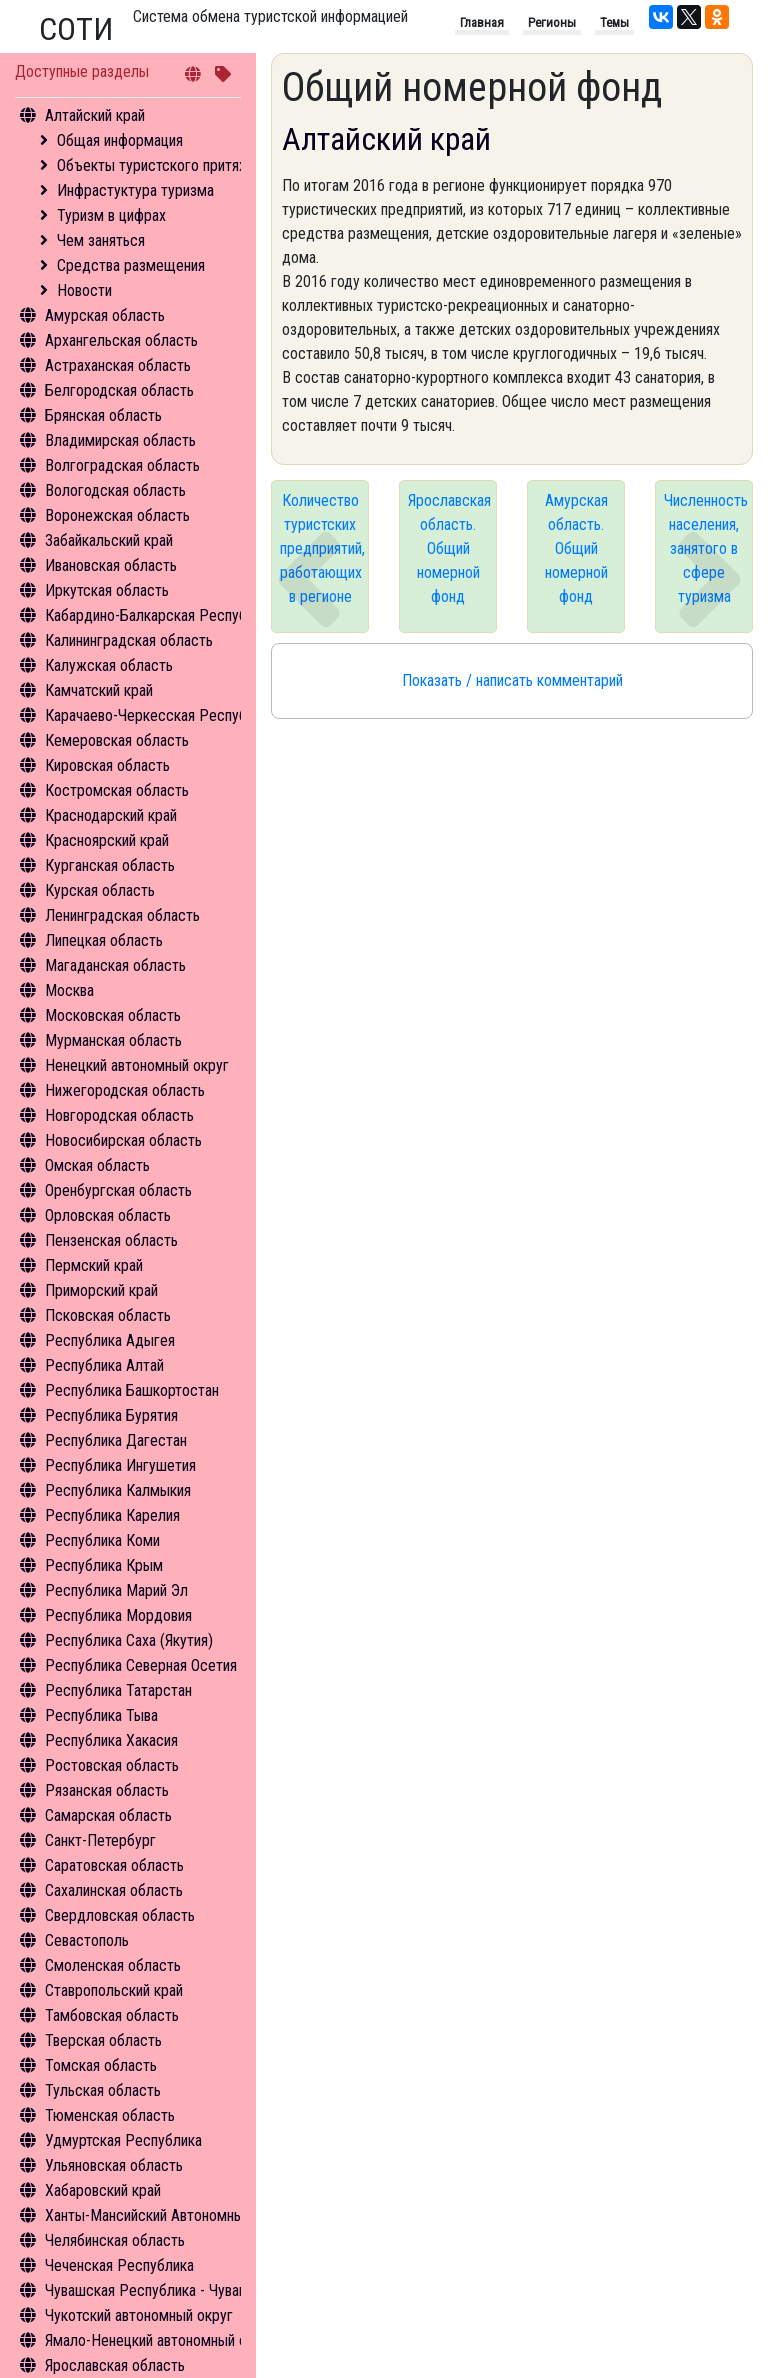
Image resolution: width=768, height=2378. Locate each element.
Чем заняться (101, 240)
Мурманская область (113, 1040)
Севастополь (87, 1940)
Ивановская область (111, 565)
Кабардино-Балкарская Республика (160, 615)
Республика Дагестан (116, 1440)
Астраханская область (118, 365)
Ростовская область (112, 1765)
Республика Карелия (112, 1515)
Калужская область (109, 665)
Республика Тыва (101, 1715)
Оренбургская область (118, 1190)
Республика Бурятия (111, 1415)
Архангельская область (121, 340)
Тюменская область (110, 2115)
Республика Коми (102, 1540)
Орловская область (108, 1215)
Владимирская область (120, 440)
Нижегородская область (125, 1090)
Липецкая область (104, 940)
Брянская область (103, 415)
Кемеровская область (117, 740)
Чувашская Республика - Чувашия (154, 2290)
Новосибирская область (123, 1140)
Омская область (97, 1165)
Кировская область (107, 765)
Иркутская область (107, 590)
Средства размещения (131, 265)
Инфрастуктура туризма (135, 190)
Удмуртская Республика (123, 2140)
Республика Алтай (104, 1365)
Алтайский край (95, 115)
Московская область (113, 1015)
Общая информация (120, 140)
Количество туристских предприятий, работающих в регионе (322, 548)
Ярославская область (115, 2365)
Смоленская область (113, 1965)
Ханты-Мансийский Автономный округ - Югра (191, 2215)
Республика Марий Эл (116, 1590)
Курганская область (110, 865)
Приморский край (101, 1290)
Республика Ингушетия (120, 1465)
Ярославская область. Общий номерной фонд (449, 548)
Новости (84, 290)
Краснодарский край (111, 815)
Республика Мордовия (118, 1615)
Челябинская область (115, 2240)
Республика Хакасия (111, 1740)
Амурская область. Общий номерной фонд (576, 548)
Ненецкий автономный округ (137, 1065)
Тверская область (103, 2040)
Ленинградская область (122, 915)
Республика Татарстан (118, 1690)
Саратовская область (114, 1865)
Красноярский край (107, 840)
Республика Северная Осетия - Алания (170, 1665)
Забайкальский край (109, 540)
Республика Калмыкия (118, 1490)
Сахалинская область (114, 1890)
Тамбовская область (112, 2015)
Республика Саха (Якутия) (129, 1640)
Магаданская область (115, 965)
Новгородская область (119, 1115)
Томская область (101, 2065)
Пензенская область (111, 1240)
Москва (69, 990)
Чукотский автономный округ (139, 2315)
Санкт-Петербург (100, 1840)
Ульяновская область (114, 2165)
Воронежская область (117, 515)
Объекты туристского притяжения (168, 165)
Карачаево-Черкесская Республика (160, 715)
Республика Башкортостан (132, 1390)
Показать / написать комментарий (512, 680)
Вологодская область (115, 490)
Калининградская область (129, 640)
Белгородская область (119, 390)
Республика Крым (104, 1565)
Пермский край (94, 1265)
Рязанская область (107, 1790)
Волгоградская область (122, 465)
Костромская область (117, 790)
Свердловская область (120, 1915)
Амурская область (105, 315)
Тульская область (103, 2090)
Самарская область (108, 1815)
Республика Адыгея (110, 1340)
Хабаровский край (103, 2190)
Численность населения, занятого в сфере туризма (706, 548)
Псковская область (108, 1315)
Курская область (100, 890)
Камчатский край (99, 690)
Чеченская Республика (119, 2265)
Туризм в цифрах (111, 215)
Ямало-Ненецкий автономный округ (160, 2340)
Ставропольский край (114, 1990)
